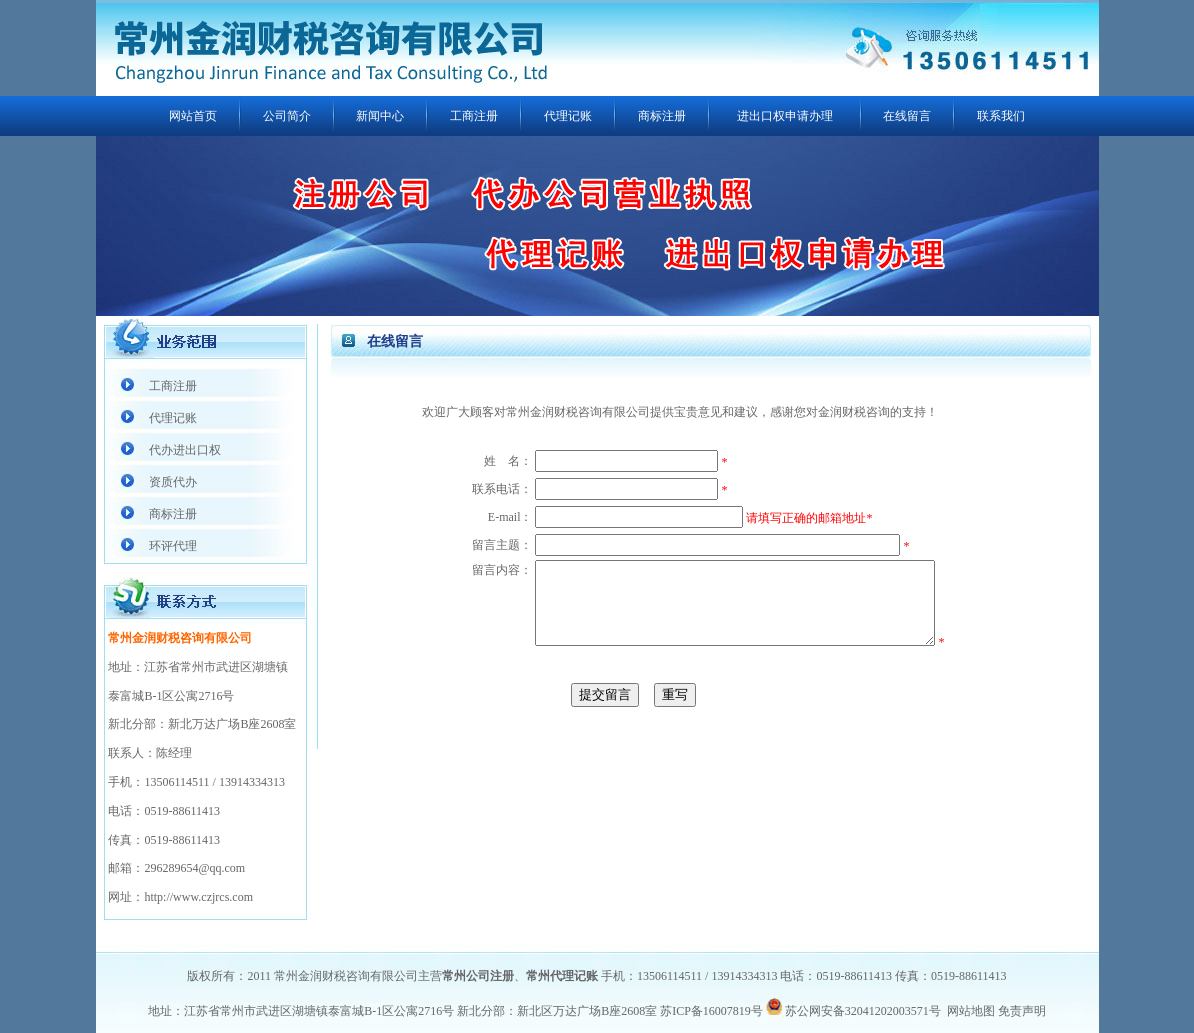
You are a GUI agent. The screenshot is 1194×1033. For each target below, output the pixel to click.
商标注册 (662, 116)
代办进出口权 (185, 450)
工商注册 (474, 116)
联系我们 (1001, 116)
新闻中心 (380, 116)
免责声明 (1022, 1011)
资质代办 (173, 482)
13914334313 (252, 782)
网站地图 (971, 1011)
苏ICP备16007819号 (711, 1011)
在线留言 (907, 116)
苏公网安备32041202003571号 (863, 1011)
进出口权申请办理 (785, 116)
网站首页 (193, 116)
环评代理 (173, 546)
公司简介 (287, 116)
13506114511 (176, 782)
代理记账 (568, 116)
